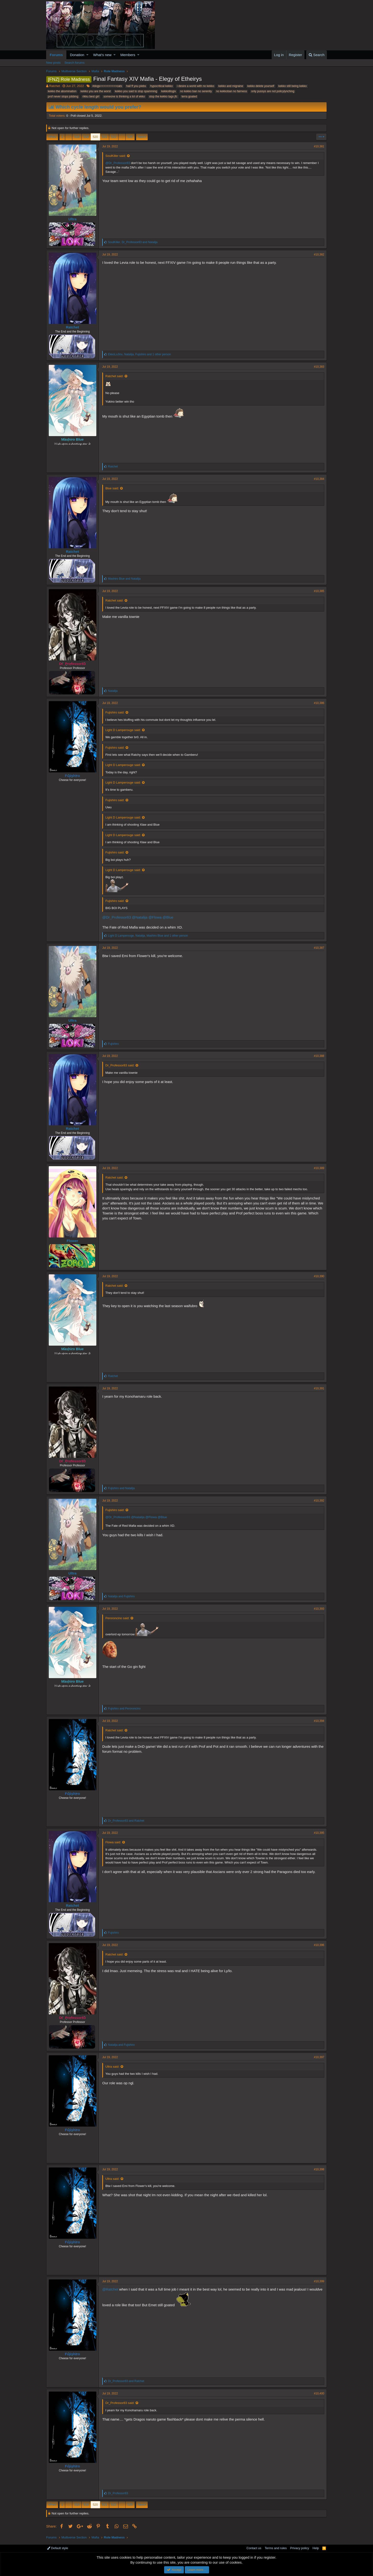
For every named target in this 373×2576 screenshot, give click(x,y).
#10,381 (319, 146)
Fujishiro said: (114, 712)
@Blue (167, 917)
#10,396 (319, 1945)
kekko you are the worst (96, 91)
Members (127, 55)
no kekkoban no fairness (231, 91)
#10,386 (319, 703)
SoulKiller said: (115, 156)
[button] (87, 54)
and (124, 578)
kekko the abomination (62, 91)
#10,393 (319, 1608)
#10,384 (319, 479)
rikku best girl (91, 96)
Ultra (72, 219)
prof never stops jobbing (63, 96)
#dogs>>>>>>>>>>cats (107, 86)
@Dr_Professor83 (117, 163)
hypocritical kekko (161, 86)
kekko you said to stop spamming (136, 91)
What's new (102, 55)
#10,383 (319, 366)
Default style (57, 2548)
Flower (72, 1241)
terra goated (189, 96)
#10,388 (319, 1056)
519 (86, 137)
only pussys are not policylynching (272, 91)
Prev (53, 137)
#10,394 (319, 1721)
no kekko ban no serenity (196, 91)
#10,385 (319, 591)
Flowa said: (113, 1842)
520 (95, 137)
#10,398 (319, 2169)
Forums (56, 55)
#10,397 (319, 2057)
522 (113, 137)
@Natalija (139, 917)
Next (141, 137)
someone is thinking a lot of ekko (124, 96)
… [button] (68, 137)
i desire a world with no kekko (195, 86)
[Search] (316, 54)
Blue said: (112, 488)
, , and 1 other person (139, 354)
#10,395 (319, 1832)
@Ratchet (110, 2289)
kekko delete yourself (260, 86)
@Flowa (155, 917)
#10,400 (319, 2393)
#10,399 (319, 2281)
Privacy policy (299, 2548)
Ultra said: (112, 2066)
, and (132, 242)
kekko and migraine (230, 86)
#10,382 (319, 254)
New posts (53, 62)
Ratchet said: (114, 376)
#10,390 (319, 1276)
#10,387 (319, 947)
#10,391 (319, 1388)
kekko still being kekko (292, 86)
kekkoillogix (168, 91)
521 (104, 137)
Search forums (74, 62)
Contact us (253, 2548)
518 (76, 137)
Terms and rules (276, 2548)
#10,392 (319, 1500)
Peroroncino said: (117, 1618)
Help (316, 2548)
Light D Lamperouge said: (123, 730)
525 (130, 137)
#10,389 (319, 1168)
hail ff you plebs (136, 86)
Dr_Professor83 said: (119, 1065)
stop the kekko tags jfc (163, 96)
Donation (77, 55)
